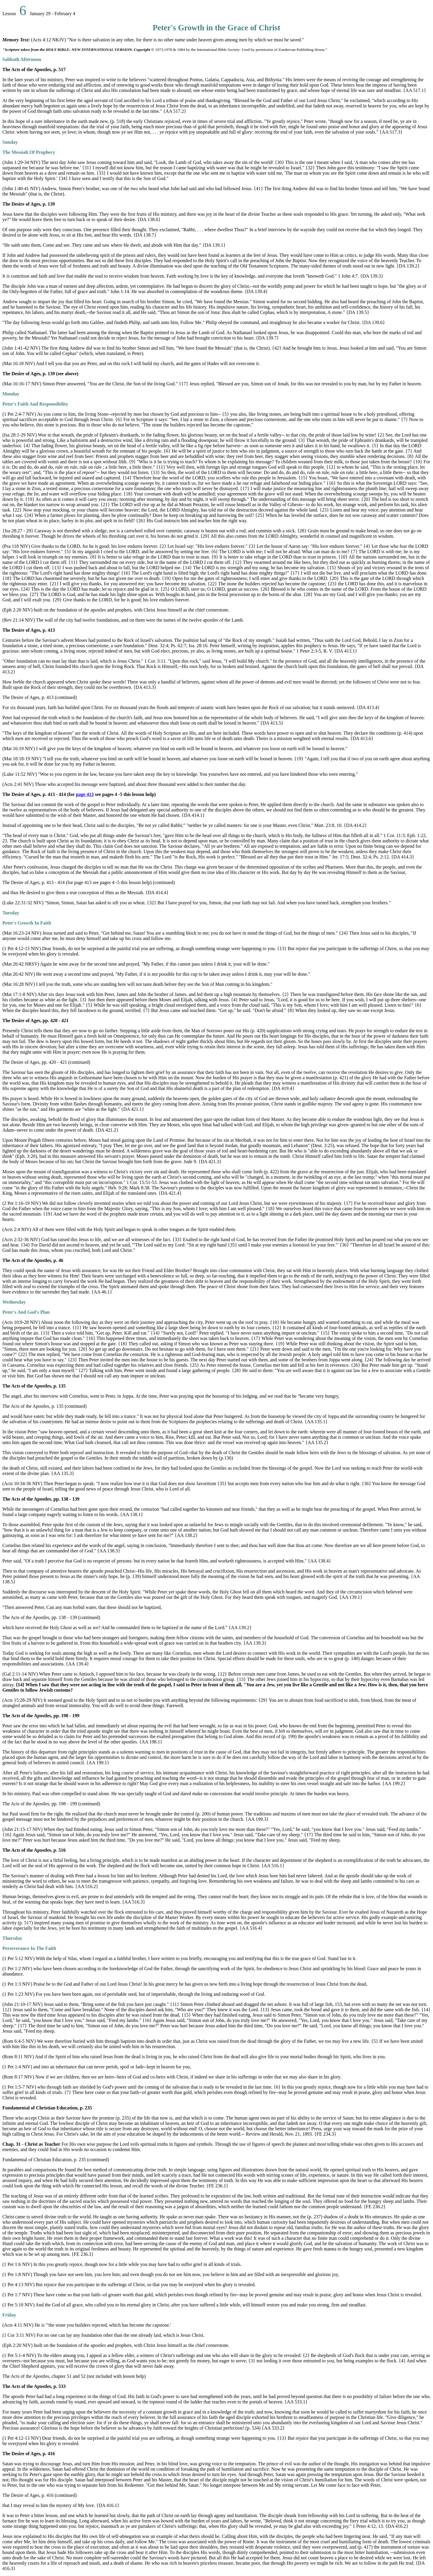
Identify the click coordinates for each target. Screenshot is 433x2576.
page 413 (85, 794)
